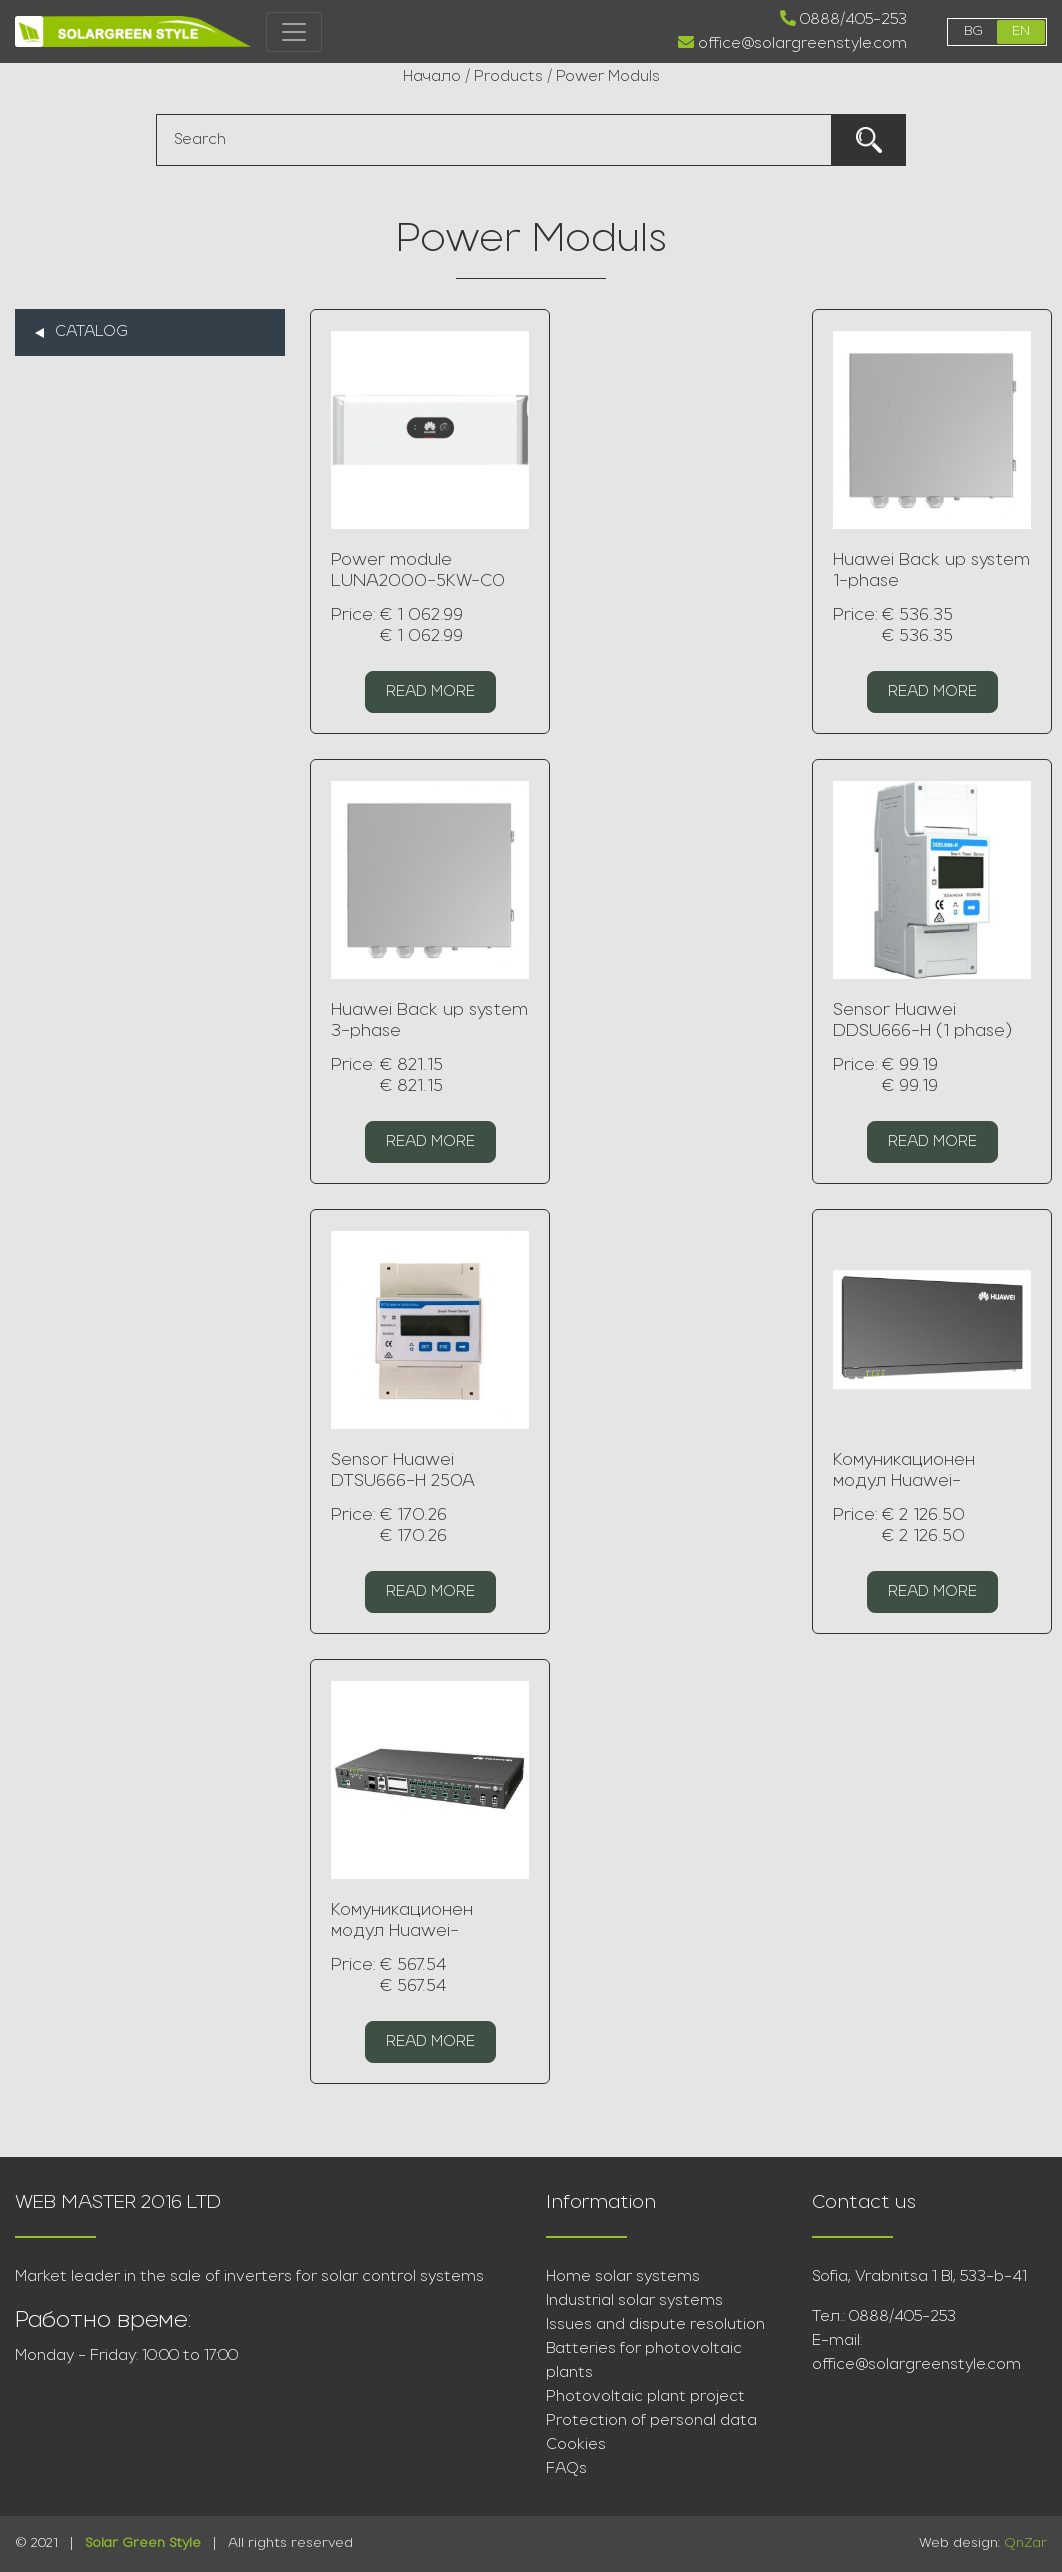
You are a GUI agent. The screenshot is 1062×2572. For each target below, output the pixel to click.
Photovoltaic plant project (645, 2397)
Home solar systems (623, 2277)
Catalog (91, 332)
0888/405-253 (843, 19)
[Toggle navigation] (294, 32)
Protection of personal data (651, 2421)
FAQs (566, 2469)
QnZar (1025, 2543)
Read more (430, 692)
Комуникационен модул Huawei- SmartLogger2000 (913, 1482)
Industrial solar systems (634, 2301)
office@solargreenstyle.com (792, 43)
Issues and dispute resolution (655, 2325)
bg (973, 31)
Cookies (576, 2445)
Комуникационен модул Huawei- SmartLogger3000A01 (427, 1932)
